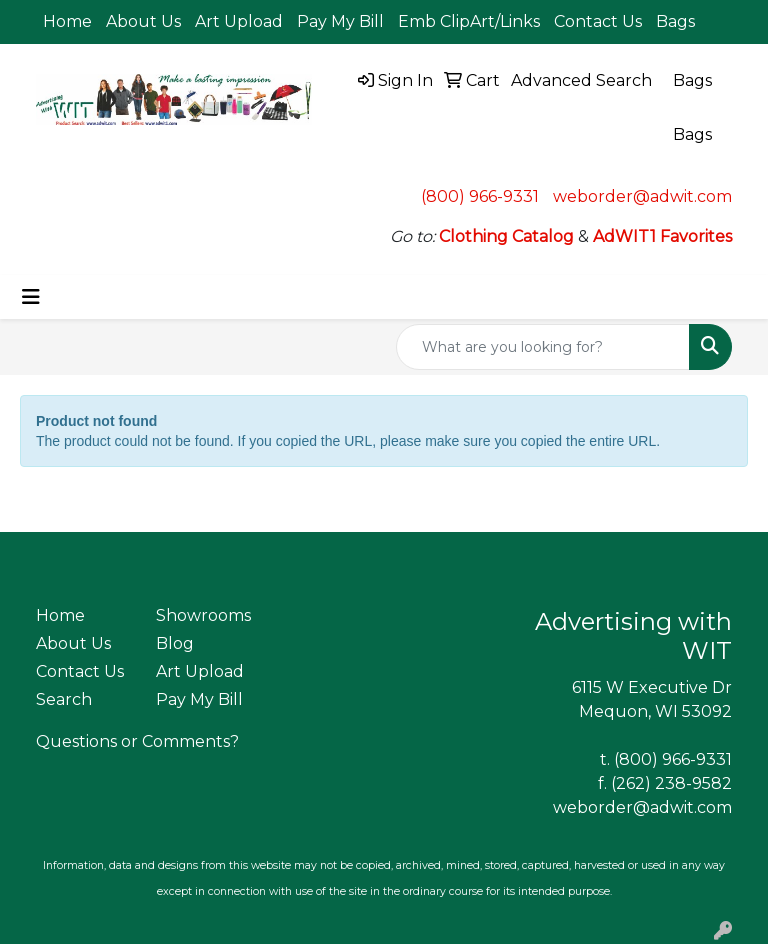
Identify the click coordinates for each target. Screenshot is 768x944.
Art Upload (239, 21)
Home (67, 21)
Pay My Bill (340, 21)
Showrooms (203, 615)
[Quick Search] (543, 347)
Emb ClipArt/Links (469, 21)
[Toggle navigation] (31, 297)
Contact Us (598, 21)
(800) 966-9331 (480, 196)
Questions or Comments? (137, 741)
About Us (143, 21)
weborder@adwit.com (642, 196)
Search (64, 699)
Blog (175, 643)
